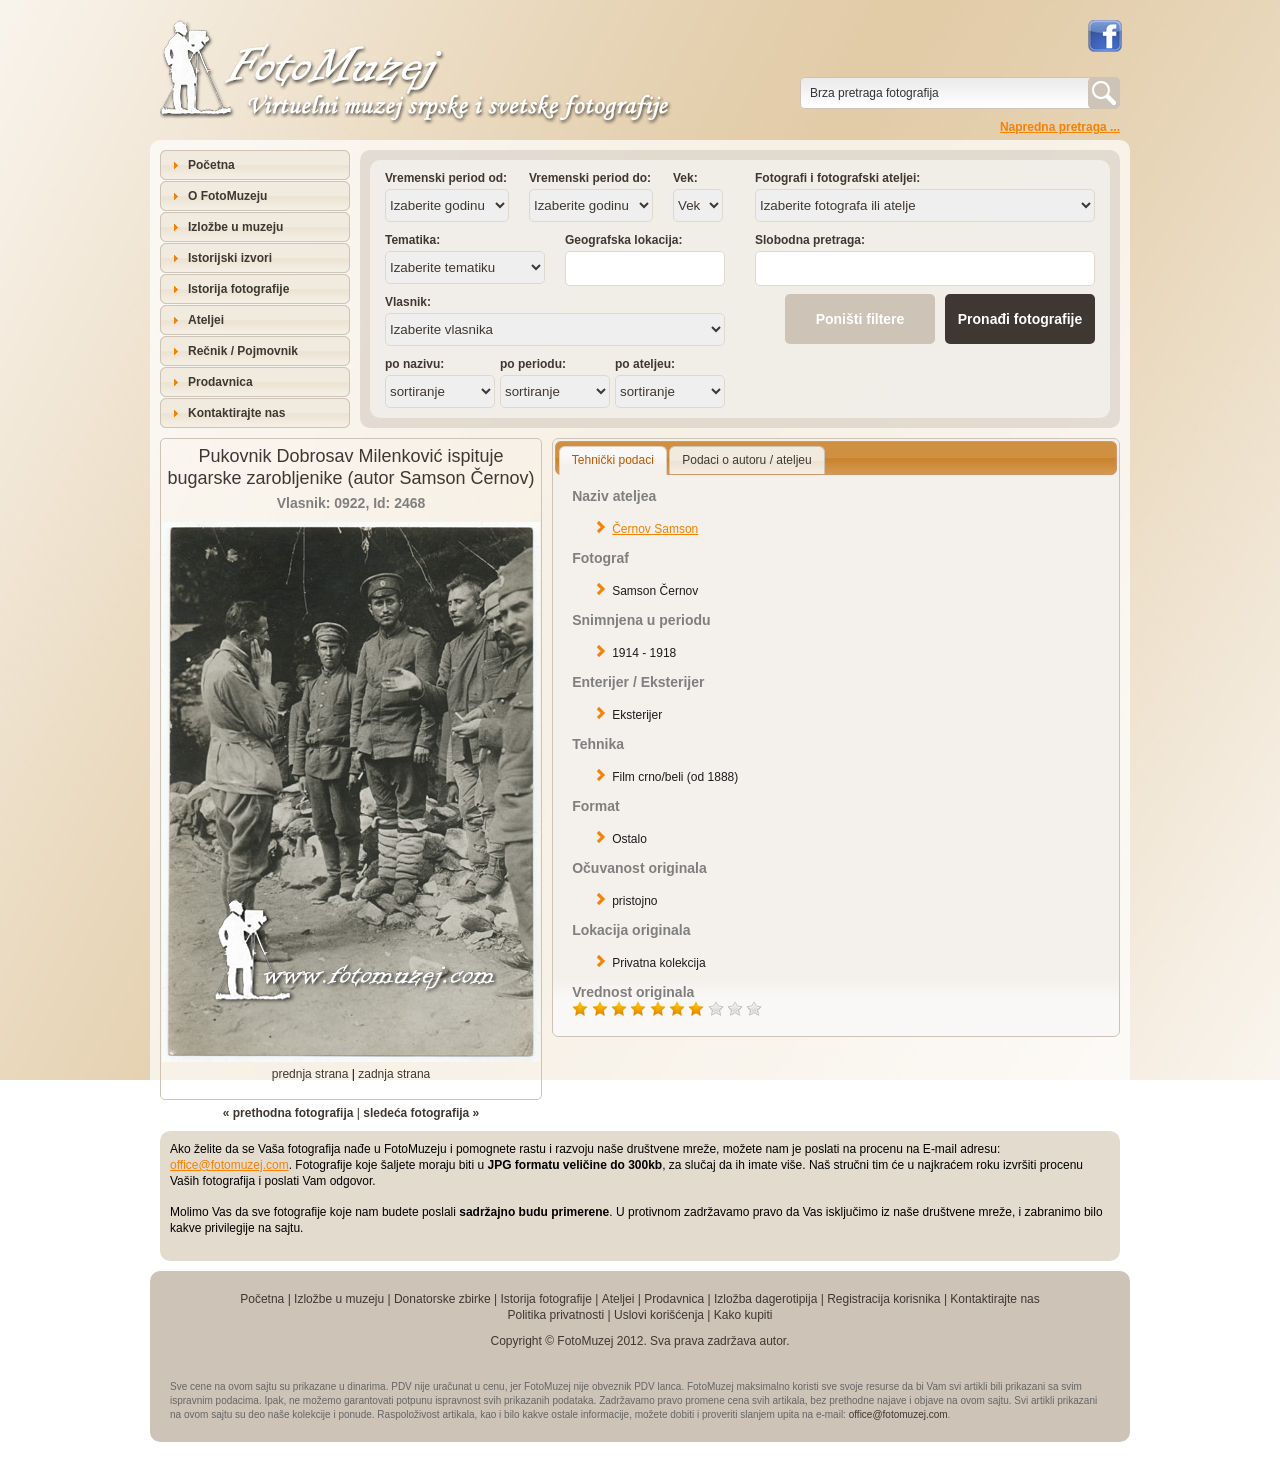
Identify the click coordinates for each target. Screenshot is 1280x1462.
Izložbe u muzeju (235, 227)
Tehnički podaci (613, 460)
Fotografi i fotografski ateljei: (837, 178)
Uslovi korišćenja (659, 1315)
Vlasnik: (408, 302)
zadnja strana (394, 1074)
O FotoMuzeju (227, 196)
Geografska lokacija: (623, 240)
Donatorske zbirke (442, 1299)
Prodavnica (220, 382)
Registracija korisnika (883, 1299)
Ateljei (206, 320)
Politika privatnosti (555, 1315)
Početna (211, 165)
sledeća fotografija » (421, 1113)
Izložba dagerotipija (765, 1299)
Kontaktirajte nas (236, 413)
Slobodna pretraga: (810, 240)
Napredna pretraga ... (1060, 127)
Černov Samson (655, 529)
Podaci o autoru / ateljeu (746, 460)
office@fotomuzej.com (229, 1165)
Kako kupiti (743, 1315)
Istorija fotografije (238, 289)
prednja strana (310, 1074)
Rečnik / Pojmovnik (243, 351)
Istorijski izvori (230, 258)
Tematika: (412, 240)
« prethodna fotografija (288, 1113)
